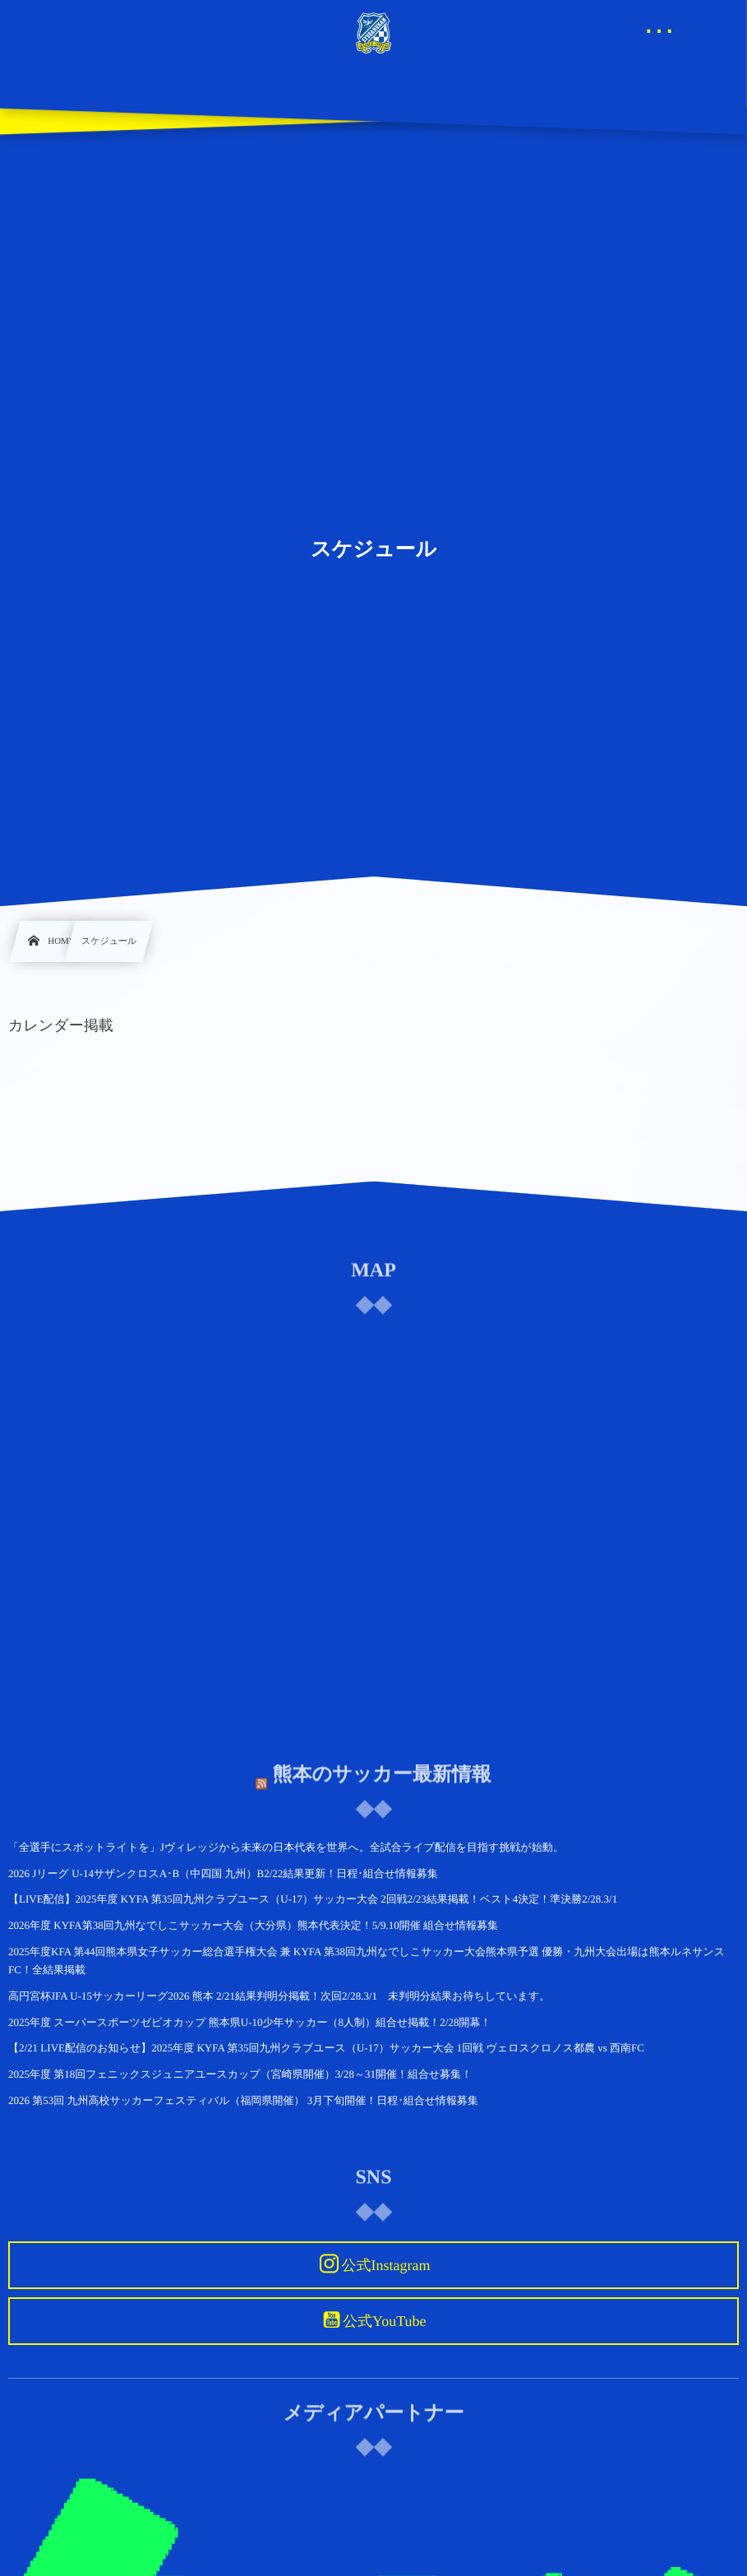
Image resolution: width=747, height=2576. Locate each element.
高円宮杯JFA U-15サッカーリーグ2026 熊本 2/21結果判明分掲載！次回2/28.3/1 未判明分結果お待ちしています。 (279, 1996)
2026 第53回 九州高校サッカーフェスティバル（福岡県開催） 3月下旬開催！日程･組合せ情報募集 (243, 2100)
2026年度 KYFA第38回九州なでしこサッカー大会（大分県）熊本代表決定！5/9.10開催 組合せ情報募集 (253, 1925)
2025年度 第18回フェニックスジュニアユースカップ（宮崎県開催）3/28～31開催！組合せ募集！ (240, 2074)
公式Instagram (385, 2265)
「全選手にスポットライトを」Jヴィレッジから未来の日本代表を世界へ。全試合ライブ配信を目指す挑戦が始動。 (286, 1847)
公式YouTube (385, 2321)
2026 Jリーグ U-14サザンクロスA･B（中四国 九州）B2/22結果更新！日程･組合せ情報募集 (223, 1873)
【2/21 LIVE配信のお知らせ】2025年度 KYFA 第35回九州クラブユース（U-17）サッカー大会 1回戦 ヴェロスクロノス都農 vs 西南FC (326, 2048)
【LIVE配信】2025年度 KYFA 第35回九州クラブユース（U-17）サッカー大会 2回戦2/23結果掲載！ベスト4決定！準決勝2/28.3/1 (312, 1899)
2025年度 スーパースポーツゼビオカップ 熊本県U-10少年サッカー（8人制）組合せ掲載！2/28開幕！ (249, 2022)
